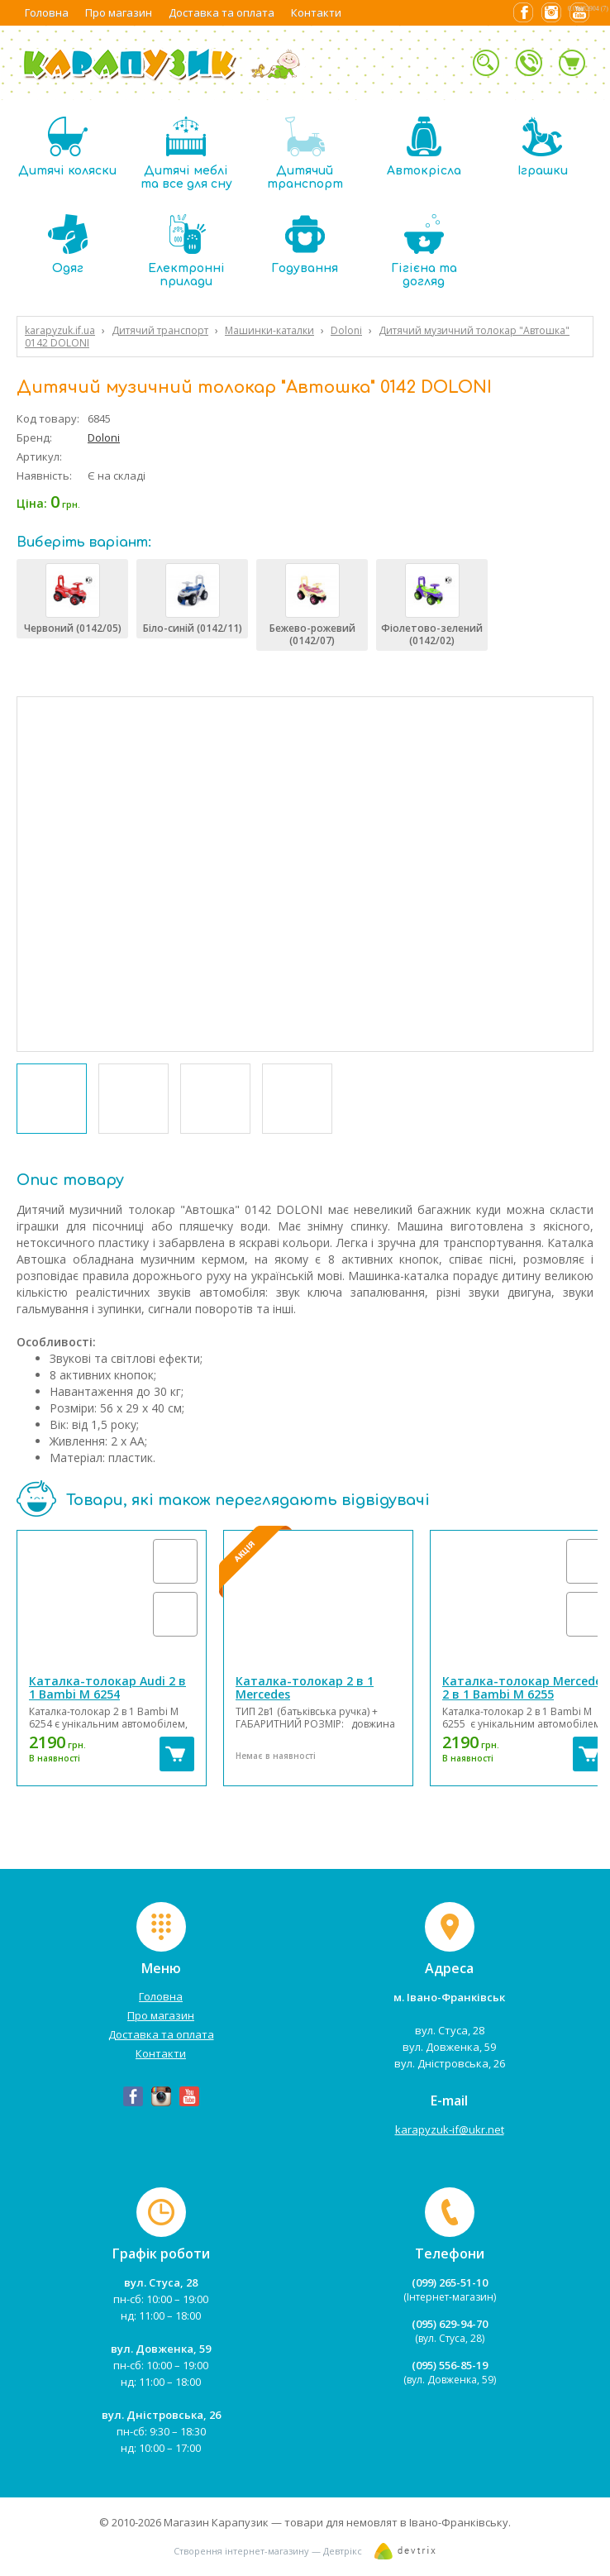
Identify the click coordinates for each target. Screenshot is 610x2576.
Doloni (104, 437)
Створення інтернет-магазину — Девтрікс (268, 2551)
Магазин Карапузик (216, 2522)
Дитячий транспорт (305, 153)
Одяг (68, 244)
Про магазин (118, 12)
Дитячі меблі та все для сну (186, 153)
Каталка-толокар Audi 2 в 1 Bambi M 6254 (107, 1687)
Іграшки (542, 147)
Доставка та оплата (221, 12)
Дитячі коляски (67, 147)
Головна (47, 12)
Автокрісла (424, 147)
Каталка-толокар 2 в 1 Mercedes (305, 1687)
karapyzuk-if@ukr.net (449, 2129)
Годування (304, 244)
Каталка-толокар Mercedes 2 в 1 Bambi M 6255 (525, 1687)
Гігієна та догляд (424, 251)
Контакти (316, 12)
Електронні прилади (186, 251)
